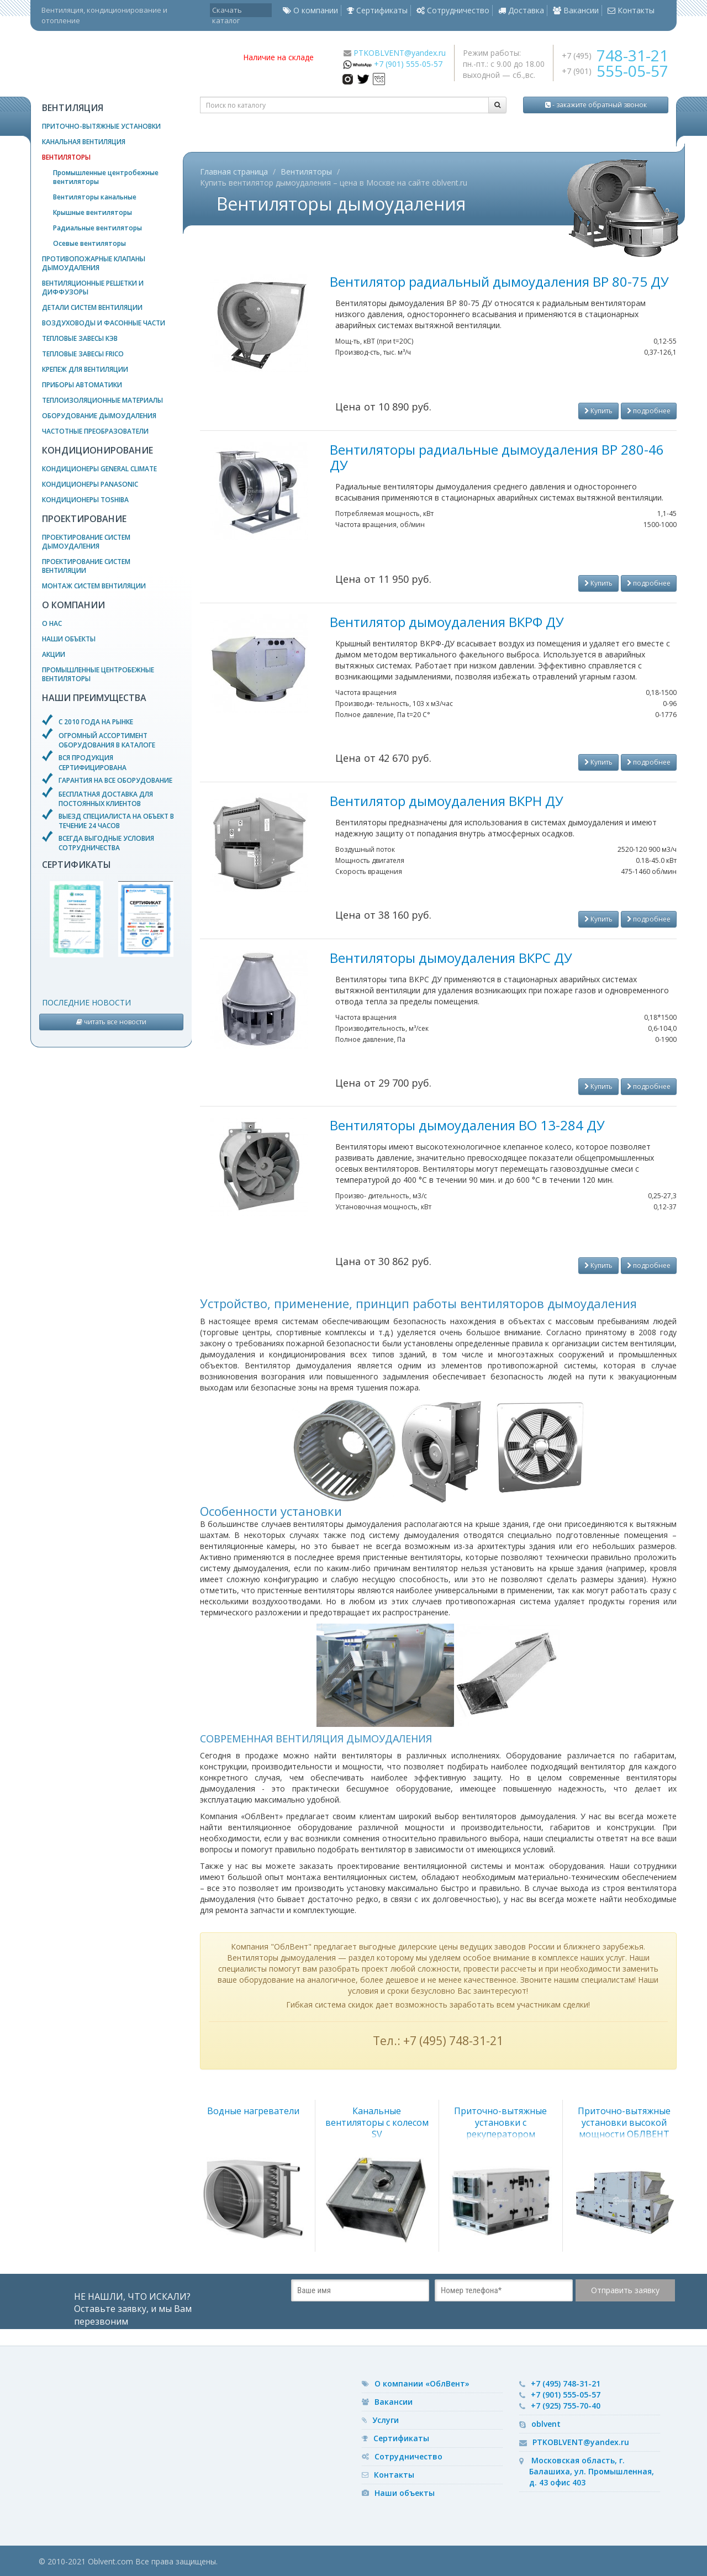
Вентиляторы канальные (94, 197)
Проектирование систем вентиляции (86, 566)
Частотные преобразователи (95, 431)
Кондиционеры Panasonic (90, 484)
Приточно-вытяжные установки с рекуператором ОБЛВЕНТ (500, 2128)
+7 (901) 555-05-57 (408, 64)
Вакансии (576, 10)
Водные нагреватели (253, 2111)
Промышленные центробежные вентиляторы (106, 177)
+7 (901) (615, 71)
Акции (53, 654)
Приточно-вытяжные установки (101, 126)
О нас (52, 623)
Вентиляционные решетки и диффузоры (93, 287)
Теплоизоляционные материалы (102, 400)
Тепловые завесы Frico (83, 354)
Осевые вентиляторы (89, 243)
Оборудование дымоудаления (99, 415)
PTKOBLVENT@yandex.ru (400, 53)
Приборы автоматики (82, 384)
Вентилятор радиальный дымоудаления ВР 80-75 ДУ (499, 281)
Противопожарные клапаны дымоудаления (93, 263)
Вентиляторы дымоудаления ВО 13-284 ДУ (467, 1125)
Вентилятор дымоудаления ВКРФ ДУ (447, 622)
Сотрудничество (452, 10)
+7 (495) (615, 55)
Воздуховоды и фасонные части (103, 323)
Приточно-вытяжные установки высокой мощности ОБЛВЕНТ (624, 2122)
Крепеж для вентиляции (85, 369)
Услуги (385, 2420)
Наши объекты (69, 639)
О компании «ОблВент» (421, 2383)
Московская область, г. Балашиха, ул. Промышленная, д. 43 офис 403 (591, 2471)
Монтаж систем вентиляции (94, 586)
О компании (310, 10)
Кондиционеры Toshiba (85, 499)
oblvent (546, 2424)
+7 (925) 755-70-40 (565, 2405)
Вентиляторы (66, 157)
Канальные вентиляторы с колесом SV (377, 2122)
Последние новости (86, 1002)
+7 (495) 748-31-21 (565, 2383)
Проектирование (84, 519)
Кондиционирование (97, 450)
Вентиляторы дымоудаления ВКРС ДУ (451, 958)
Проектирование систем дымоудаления (86, 542)
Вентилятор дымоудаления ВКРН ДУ (446, 801)
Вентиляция (72, 108)
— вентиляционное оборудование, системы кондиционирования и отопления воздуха (132, 63)
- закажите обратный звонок (596, 104)
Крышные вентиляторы (92, 212)
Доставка (521, 10)
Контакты (631, 10)
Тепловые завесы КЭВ (80, 338)
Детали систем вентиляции (92, 307)
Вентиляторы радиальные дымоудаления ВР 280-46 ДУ (497, 457)
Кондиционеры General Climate (99, 468)
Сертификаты (377, 10)
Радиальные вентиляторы (97, 228)
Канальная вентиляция (83, 141)
